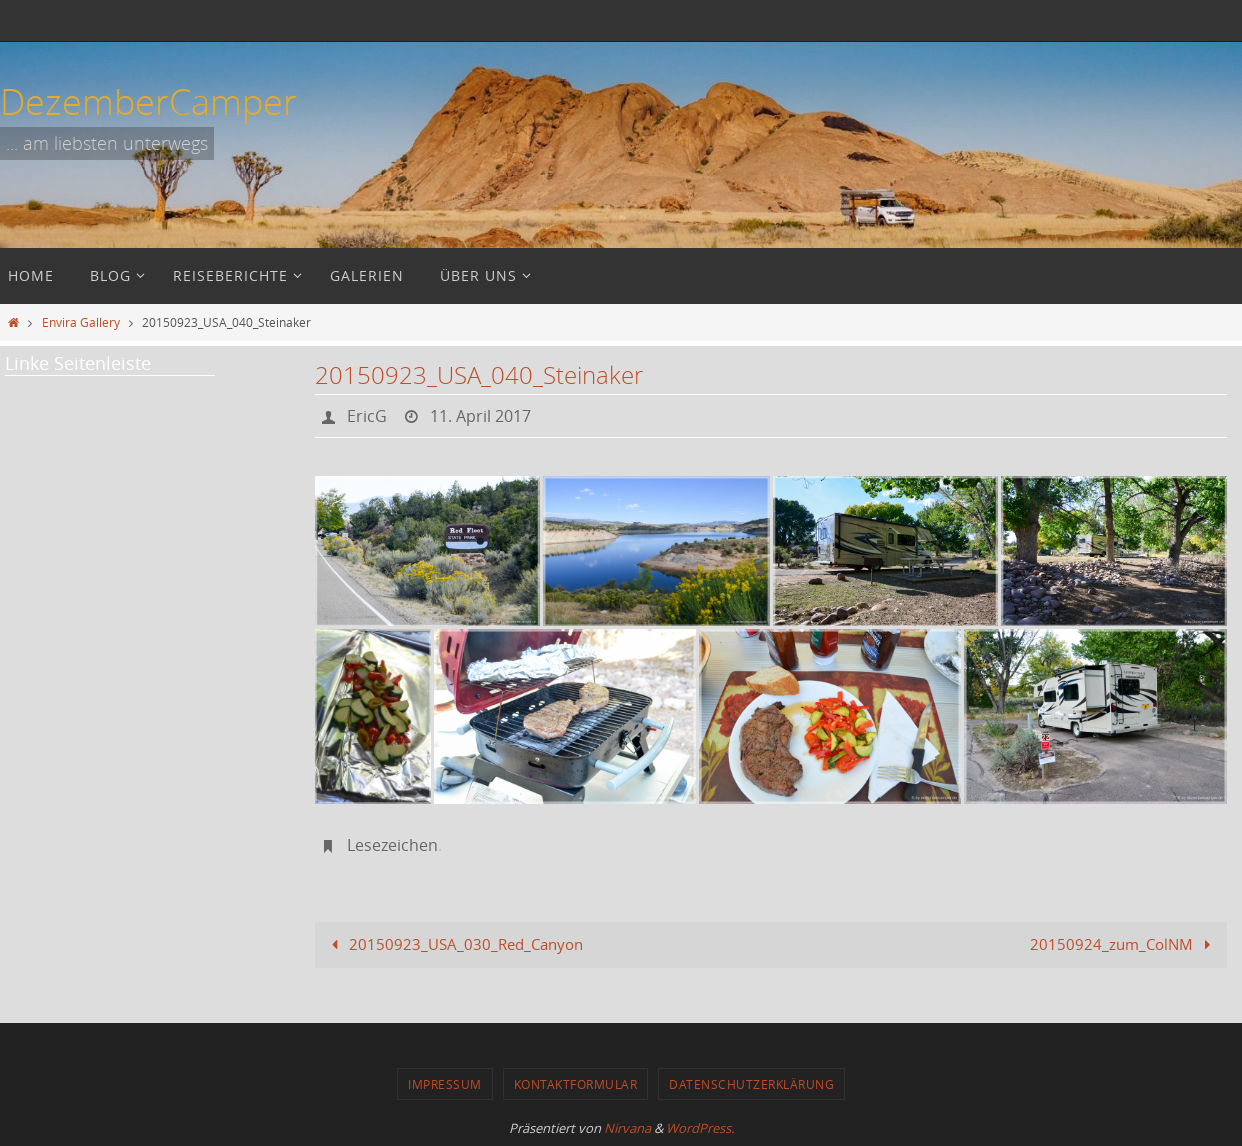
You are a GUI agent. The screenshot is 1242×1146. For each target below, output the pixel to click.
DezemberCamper (148, 101)
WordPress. (700, 1128)
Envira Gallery (81, 322)
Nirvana (627, 1128)
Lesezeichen (392, 845)
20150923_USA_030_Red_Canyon (453, 944)
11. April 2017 (480, 416)
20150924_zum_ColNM (1124, 944)
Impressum (445, 1084)
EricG (367, 416)
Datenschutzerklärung (751, 1084)
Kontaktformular (576, 1084)
